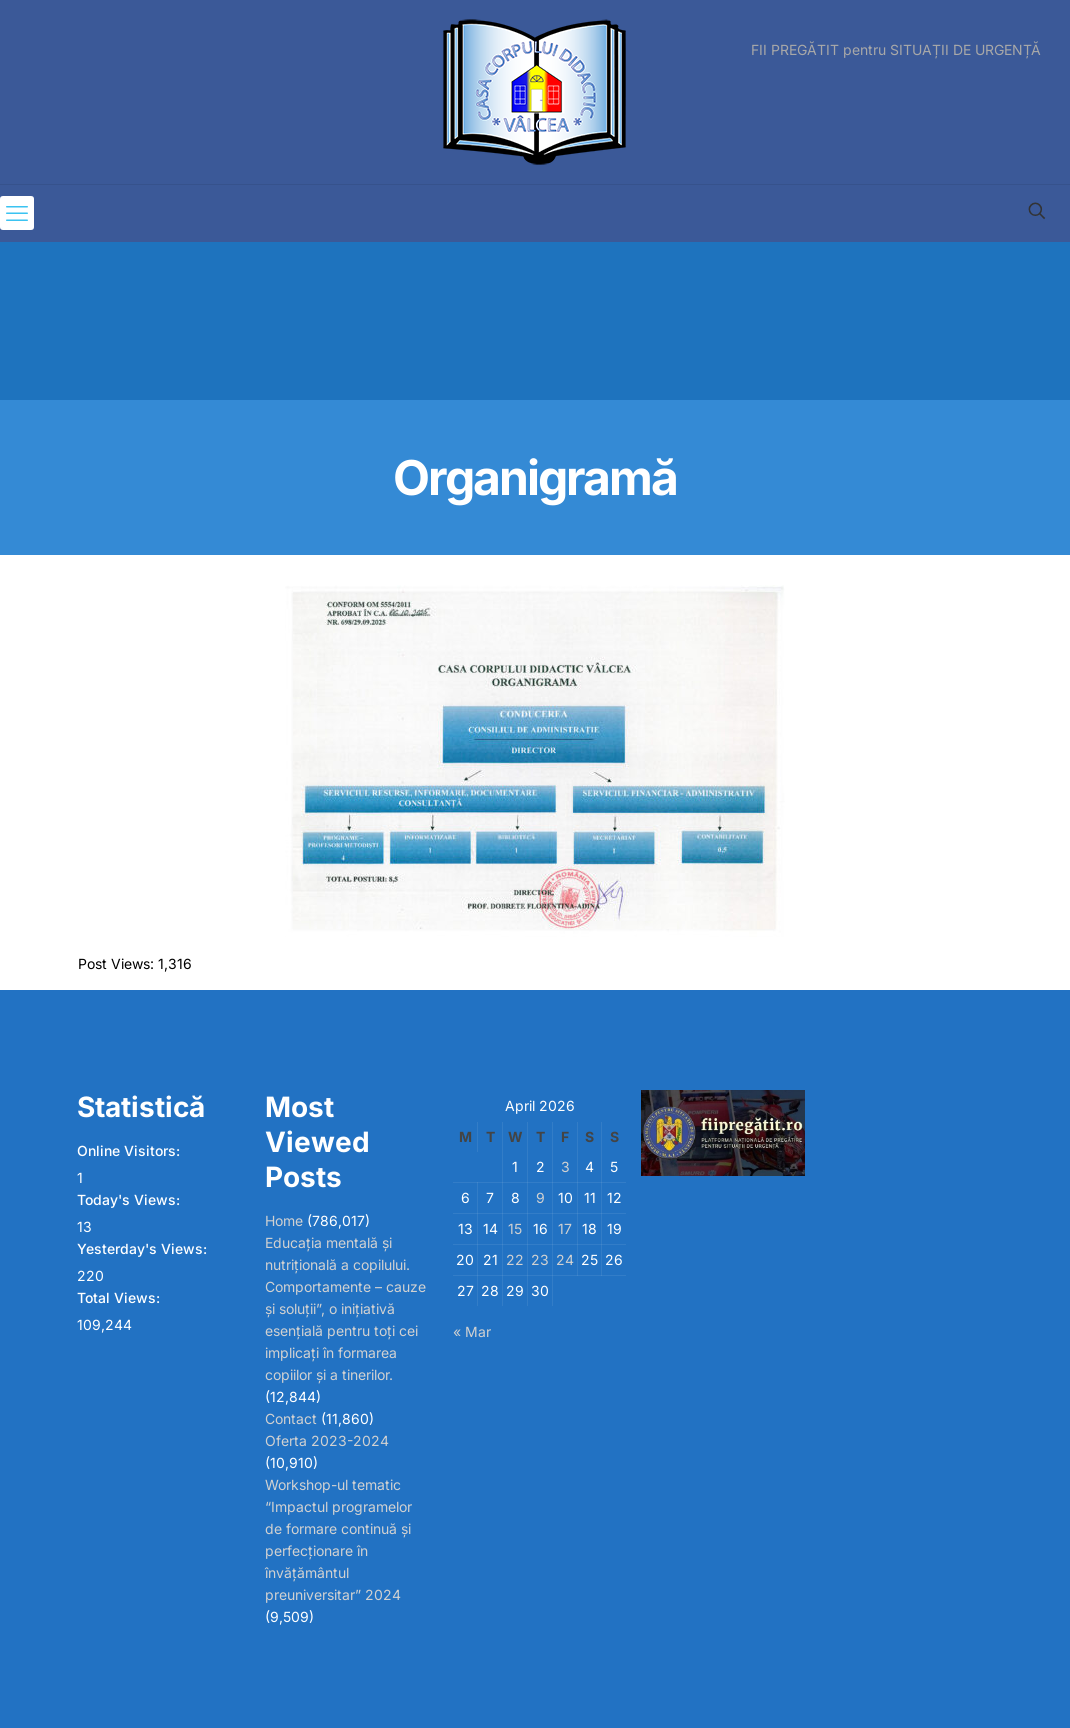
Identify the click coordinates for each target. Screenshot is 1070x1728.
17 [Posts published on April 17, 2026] (565, 1228)
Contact (291, 1418)
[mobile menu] (17, 213)
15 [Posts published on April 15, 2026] (515, 1228)
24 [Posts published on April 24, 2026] (565, 1259)
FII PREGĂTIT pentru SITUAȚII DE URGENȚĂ (896, 50)
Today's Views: (130, 1199)
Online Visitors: (130, 1150)
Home (284, 1220)
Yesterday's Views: (144, 1248)
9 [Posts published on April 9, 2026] (540, 1197)
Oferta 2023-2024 (327, 1440)
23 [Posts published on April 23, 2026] (540, 1259)
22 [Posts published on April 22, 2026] (515, 1259)
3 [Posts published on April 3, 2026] (565, 1166)
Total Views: (120, 1297)
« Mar (472, 1331)
